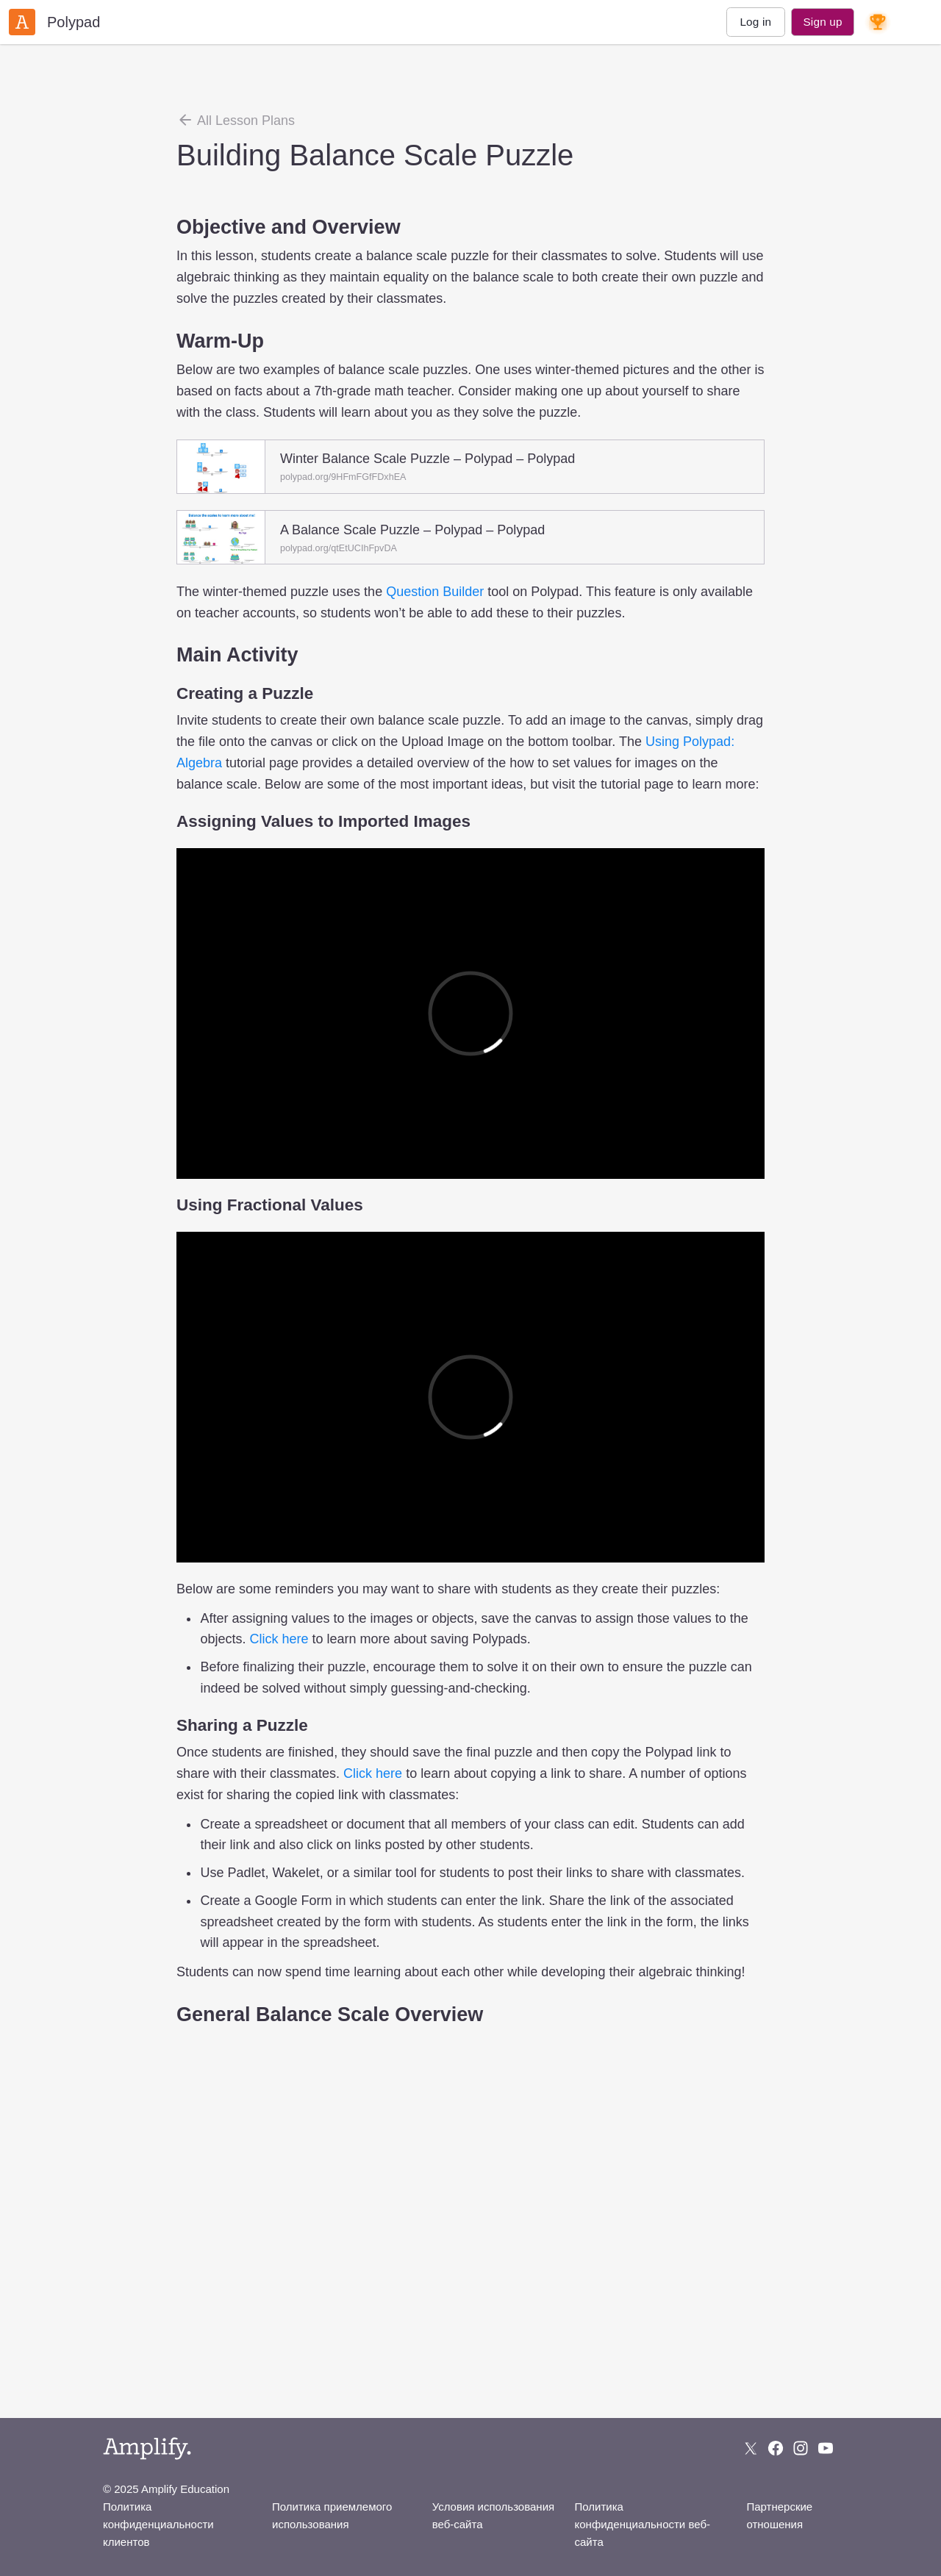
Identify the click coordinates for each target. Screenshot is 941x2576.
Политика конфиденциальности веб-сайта (642, 2524)
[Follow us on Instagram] (800, 2448)
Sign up (822, 21)
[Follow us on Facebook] (775, 2448)
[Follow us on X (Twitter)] (750, 2448)
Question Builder (435, 591)
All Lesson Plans (235, 120)
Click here (278, 1639)
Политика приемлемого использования (332, 2515)
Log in (755, 21)
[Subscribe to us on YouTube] (825, 2448)
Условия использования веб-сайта (493, 2515)
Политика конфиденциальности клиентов (158, 2524)
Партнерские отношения (779, 2515)
